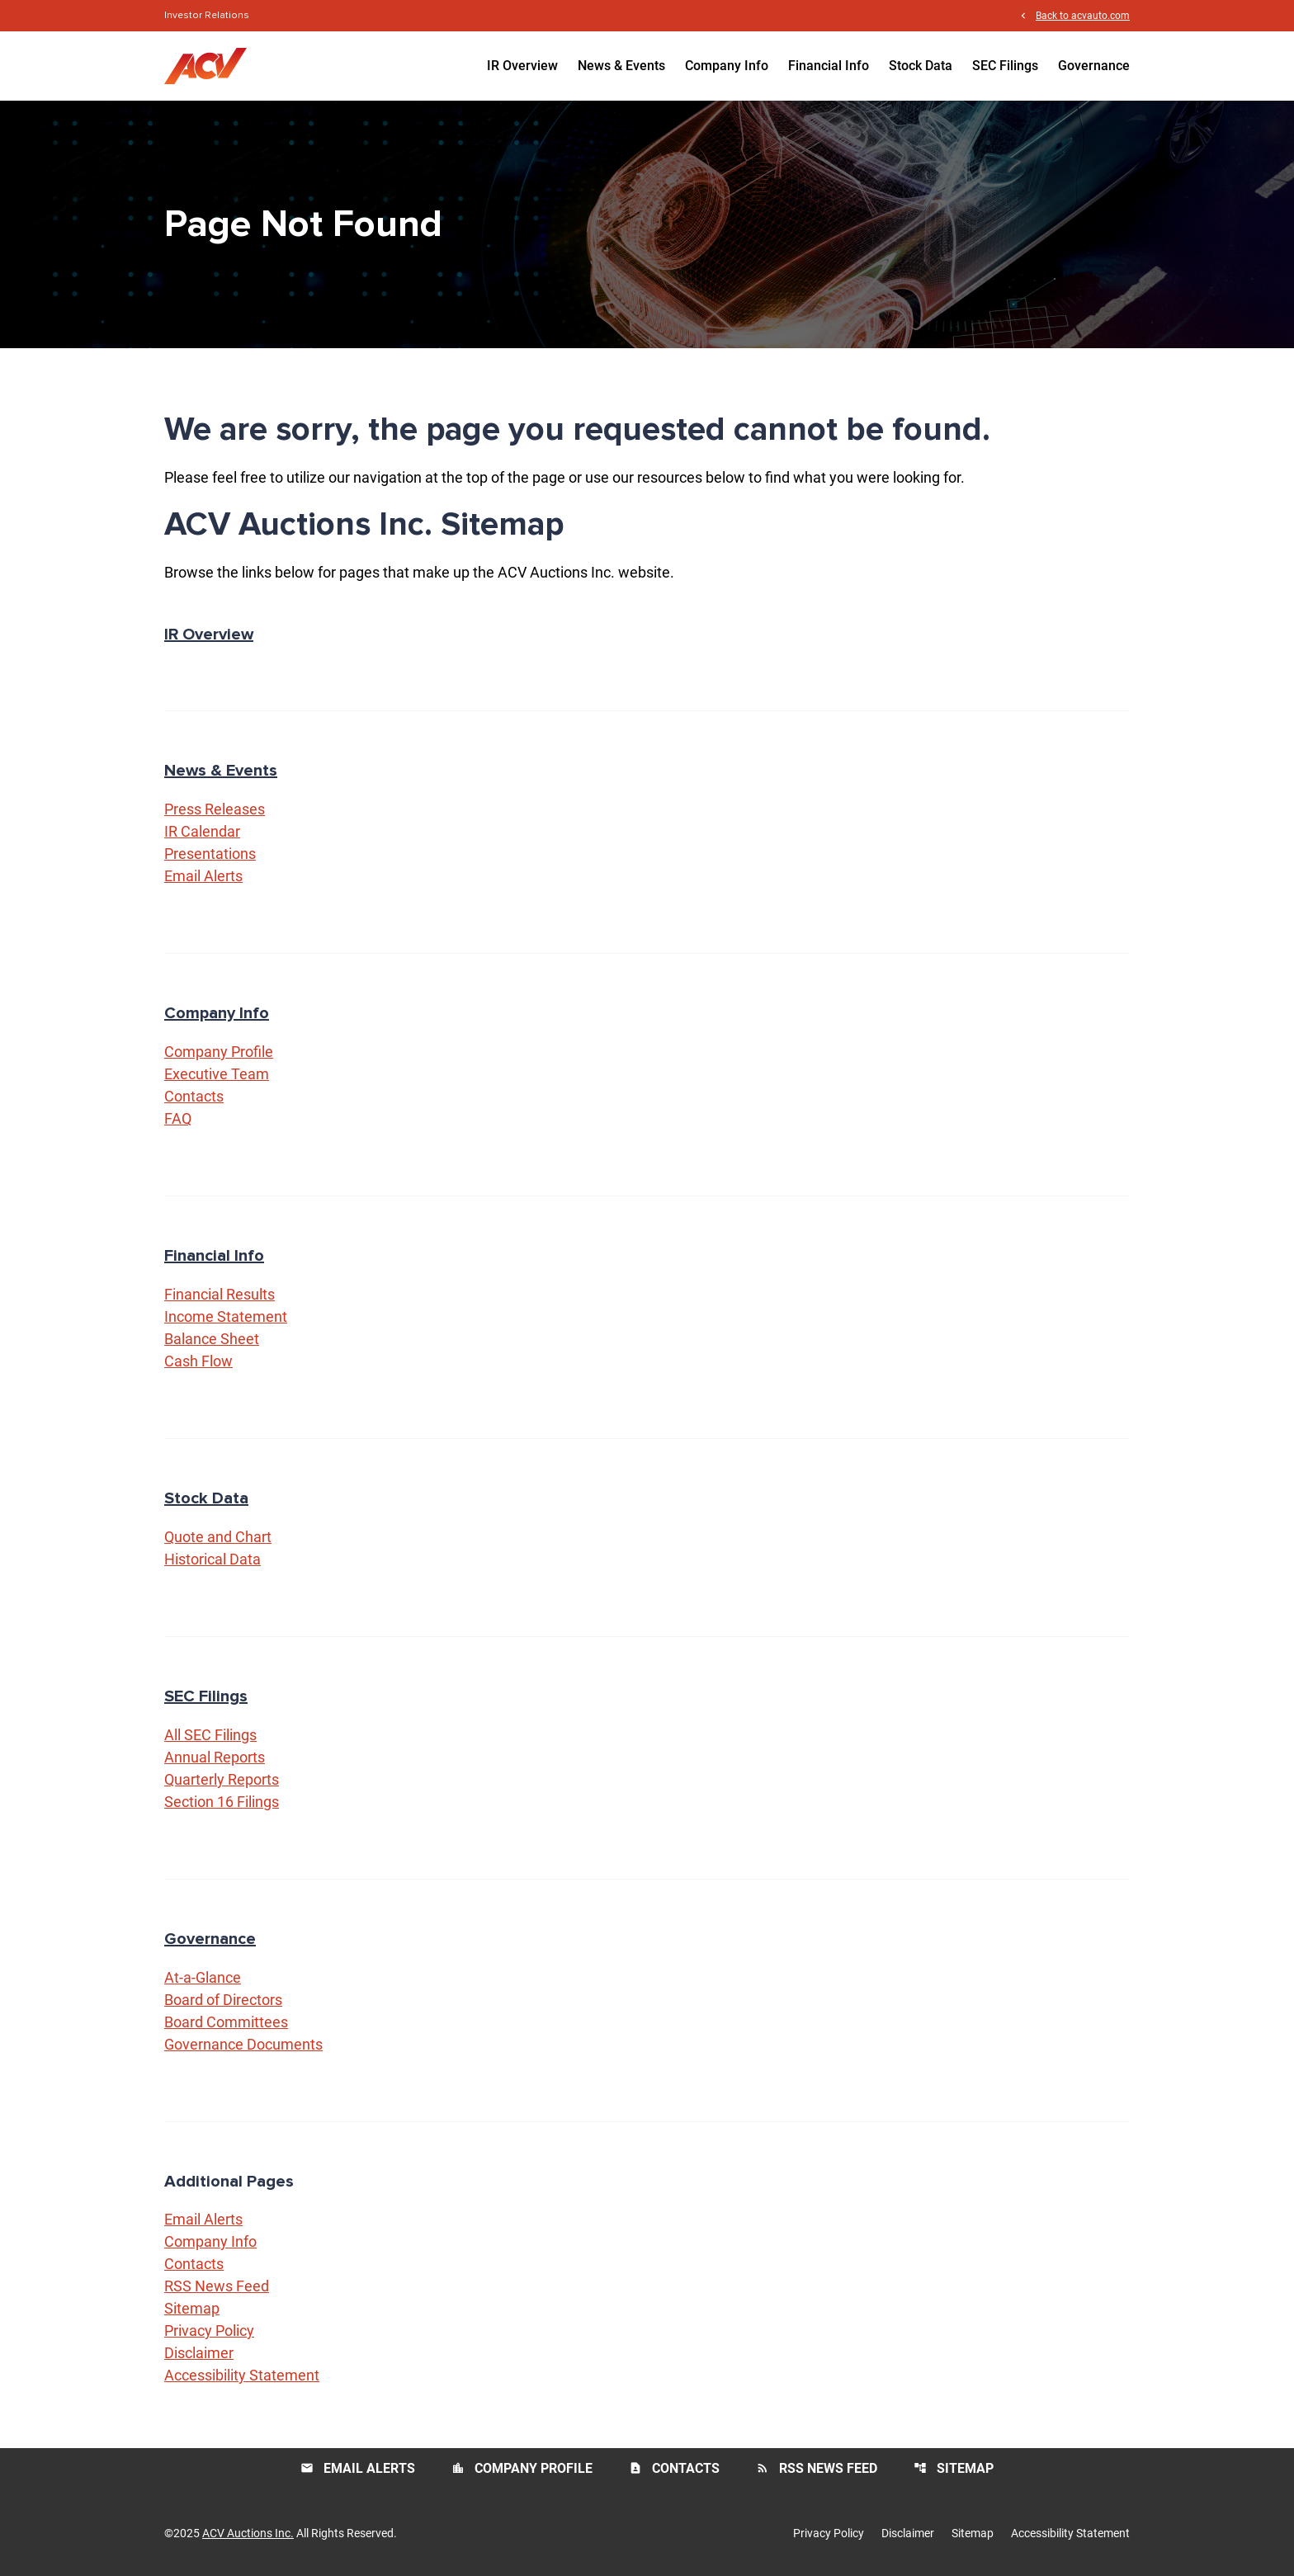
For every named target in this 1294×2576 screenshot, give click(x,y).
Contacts (194, 1096)
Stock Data (920, 65)
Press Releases (214, 809)
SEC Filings (1005, 65)
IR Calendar (202, 831)
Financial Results (219, 1294)
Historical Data (212, 1559)
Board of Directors (223, 1999)
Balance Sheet (211, 1338)
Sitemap (192, 2308)
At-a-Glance (202, 1977)
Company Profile (218, 1051)
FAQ (177, 1118)
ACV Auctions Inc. (248, 2533)
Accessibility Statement (241, 2375)
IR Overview (522, 65)
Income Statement (225, 1316)
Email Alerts (203, 876)
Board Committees (226, 2022)
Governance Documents (243, 2044)
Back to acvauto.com (1083, 15)
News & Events (621, 65)
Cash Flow (198, 1361)
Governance (1094, 65)
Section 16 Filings (221, 1801)
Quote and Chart (218, 1536)
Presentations (210, 853)
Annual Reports (214, 1757)
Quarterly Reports (221, 1779)
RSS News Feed (216, 2286)
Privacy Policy (209, 2330)
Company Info (726, 65)
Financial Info (828, 65)
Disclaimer (199, 2352)
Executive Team (216, 1074)
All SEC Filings (210, 1734)
